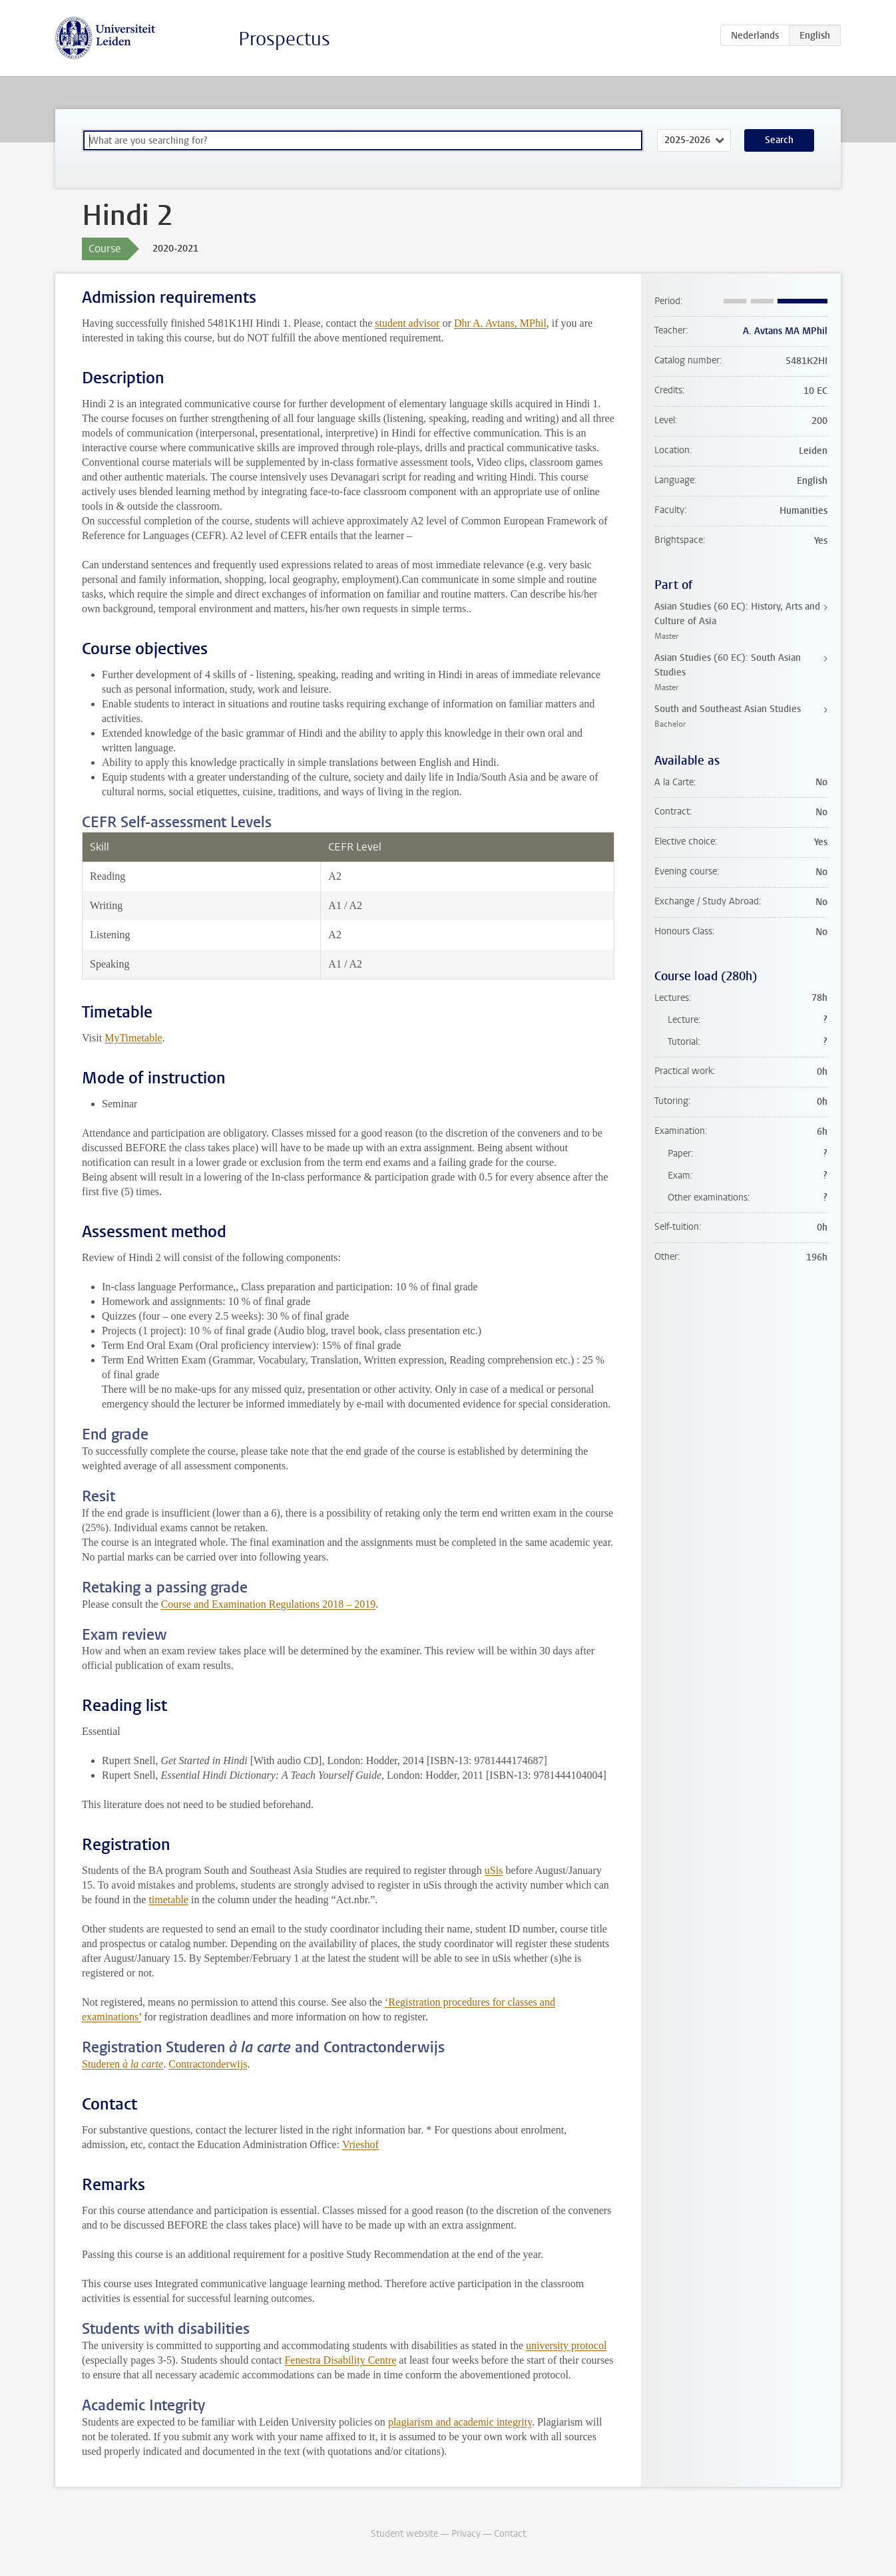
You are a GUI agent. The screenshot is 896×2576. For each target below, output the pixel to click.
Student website (404, 2533)
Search (779, 140)
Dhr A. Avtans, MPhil (500, 323)
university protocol (566, 2345)
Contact (510, 2533)
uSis (494, 1870)
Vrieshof (360, 2144)
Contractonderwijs (207, 2064)
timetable (168, 1899)
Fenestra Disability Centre (340, 2360)
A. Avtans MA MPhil (785, 331)
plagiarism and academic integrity (460, 2422)
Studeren (122, 2064)
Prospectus (284, 39)
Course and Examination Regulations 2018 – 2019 (268, 1604)
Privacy (466, 2533)
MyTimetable (133, 1037)
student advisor (407, 323)
